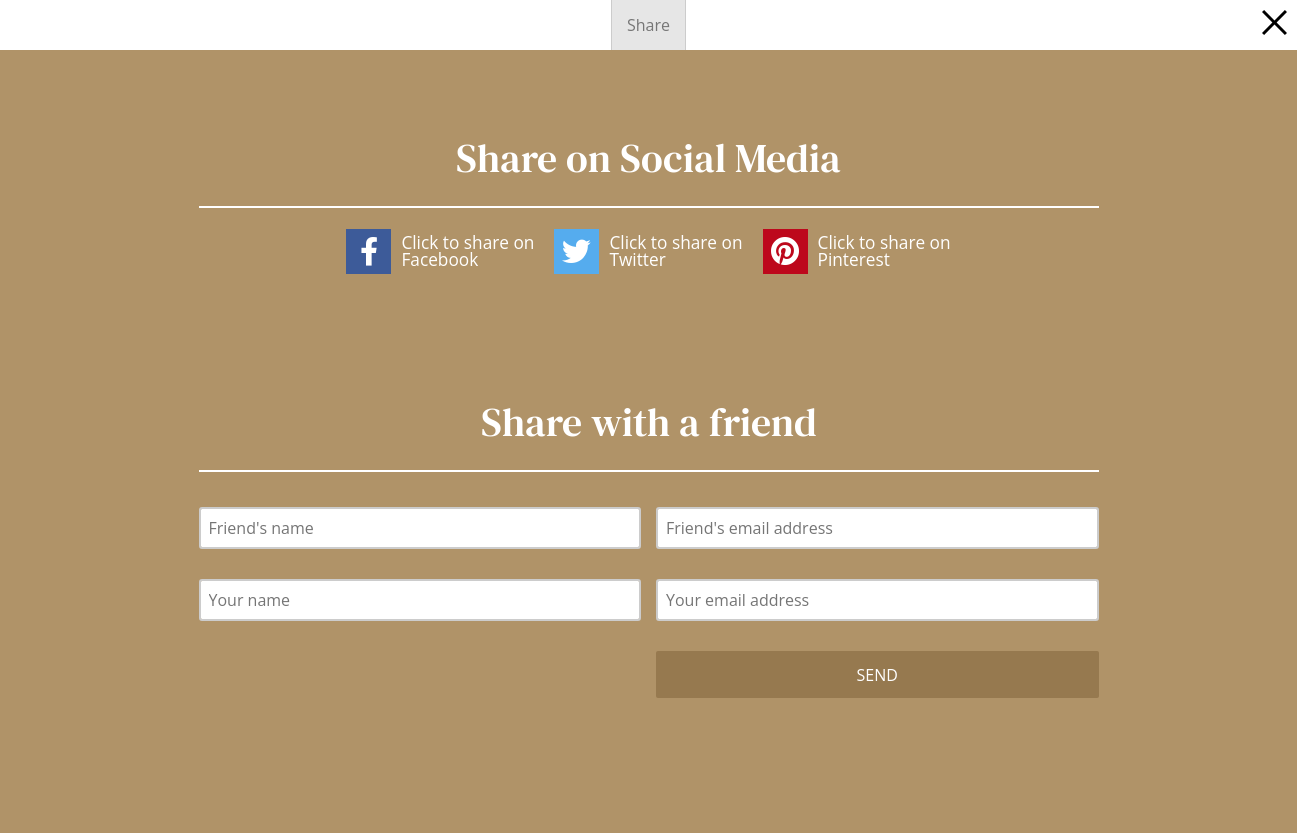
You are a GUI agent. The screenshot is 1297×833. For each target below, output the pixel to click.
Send (877, 675)
